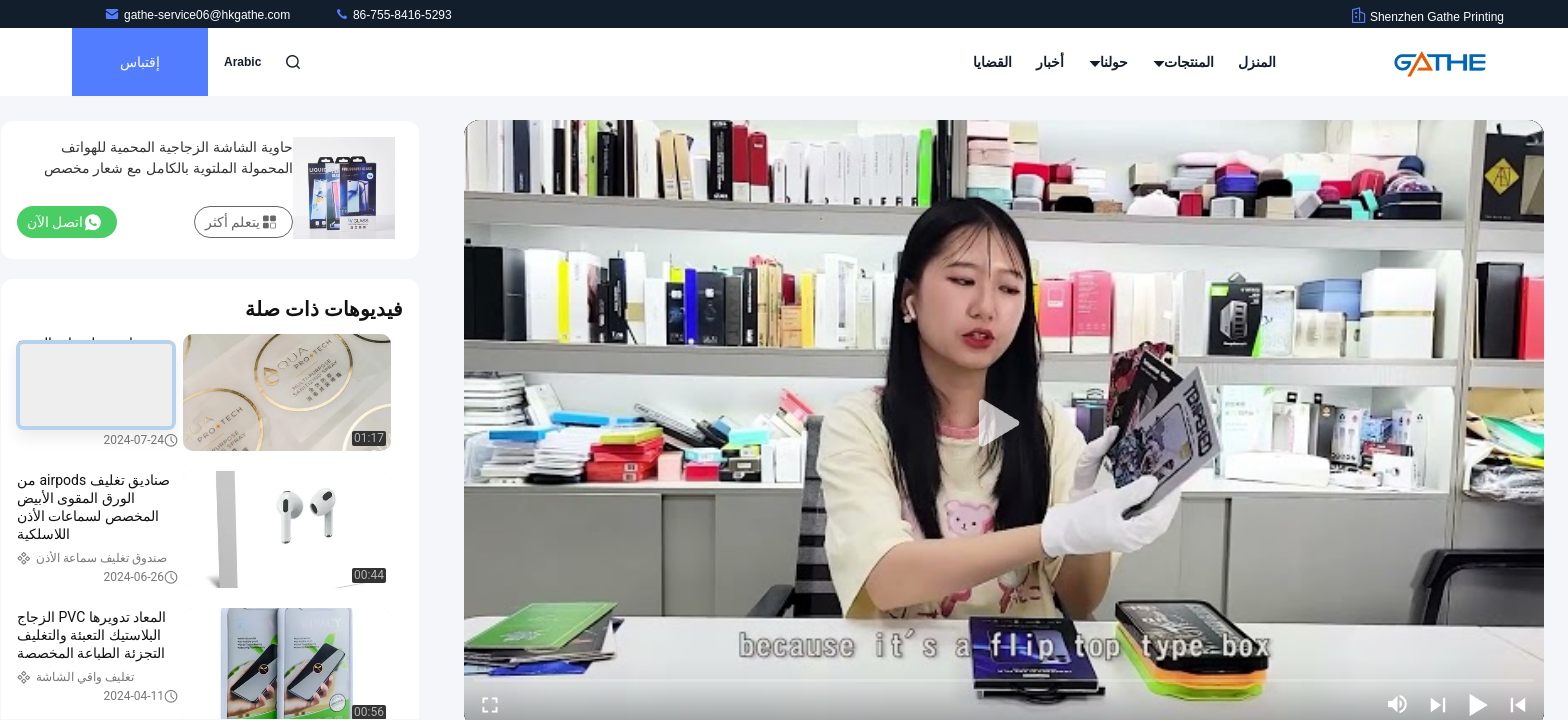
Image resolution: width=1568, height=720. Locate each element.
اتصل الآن (64, 222)
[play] (1004, 424)
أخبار (1050, 62)
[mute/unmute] (1398, 704)
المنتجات (1183, 62)
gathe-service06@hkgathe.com (199, 15)
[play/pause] (1478, 704)
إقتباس (140, 62)
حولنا (1109, 62)
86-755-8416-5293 (393, 15)
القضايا (992, 62)
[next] (1438, 704)
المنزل (1257, 62)
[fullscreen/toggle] (490, 704)
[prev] (1518, 704)
